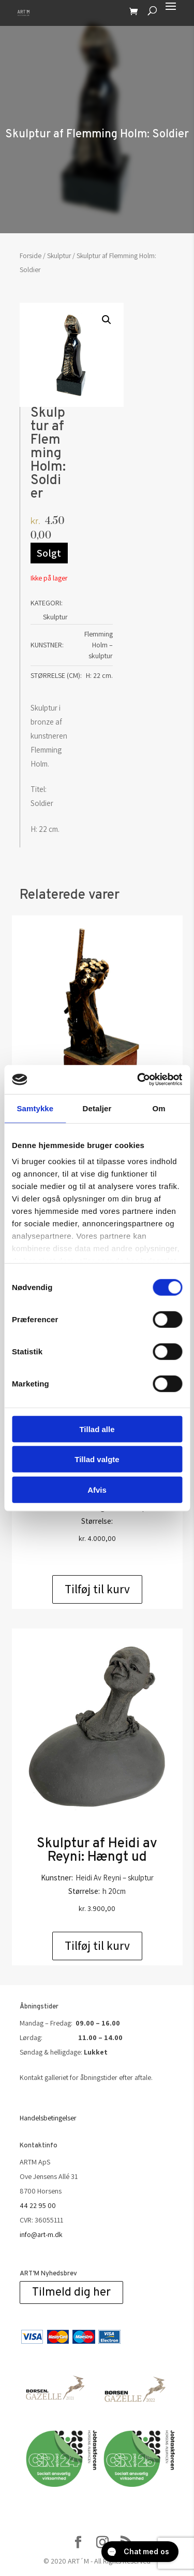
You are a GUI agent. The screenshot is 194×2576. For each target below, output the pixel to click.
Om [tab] (159, 1107)
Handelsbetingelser (48, 2117)
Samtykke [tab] (35, 1107)
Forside (30, 255)
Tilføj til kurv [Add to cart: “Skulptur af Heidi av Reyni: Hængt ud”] (97, 1946)
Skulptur (59, 255)
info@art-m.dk (41, 2234)
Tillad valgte (96, 1459)
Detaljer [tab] (97, 1107)
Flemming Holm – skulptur (98, 644)
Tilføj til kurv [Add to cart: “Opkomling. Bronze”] (97, 1589)
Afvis (97, 1489)
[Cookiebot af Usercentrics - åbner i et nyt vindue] (138, 1079)
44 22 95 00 (38, 2205)
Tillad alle (96, 1428)
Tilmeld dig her (71, 2292)
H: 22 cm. (99, 675)
